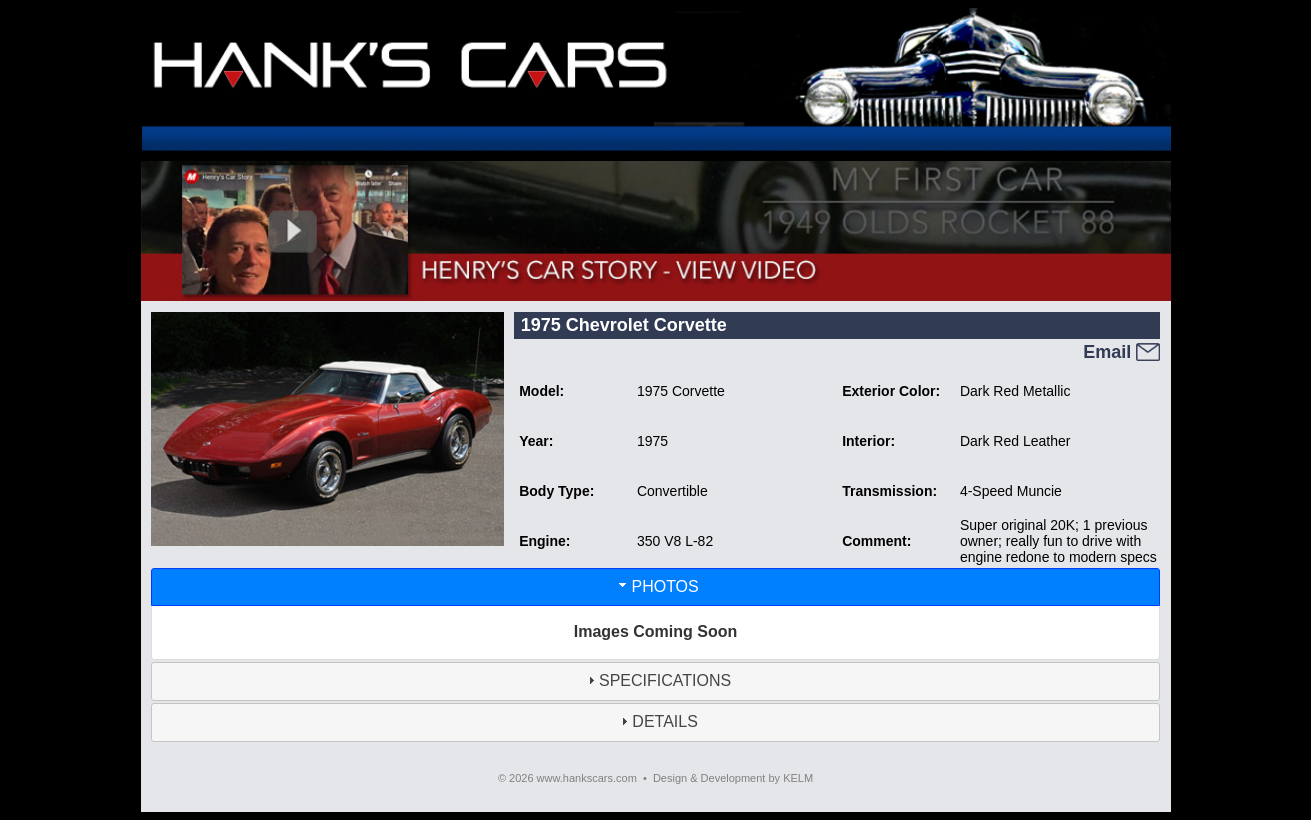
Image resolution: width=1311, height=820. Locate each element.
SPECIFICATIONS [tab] (657, 680)
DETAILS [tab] (657, 721)
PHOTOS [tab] (656, 585)
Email (1121, 352)
